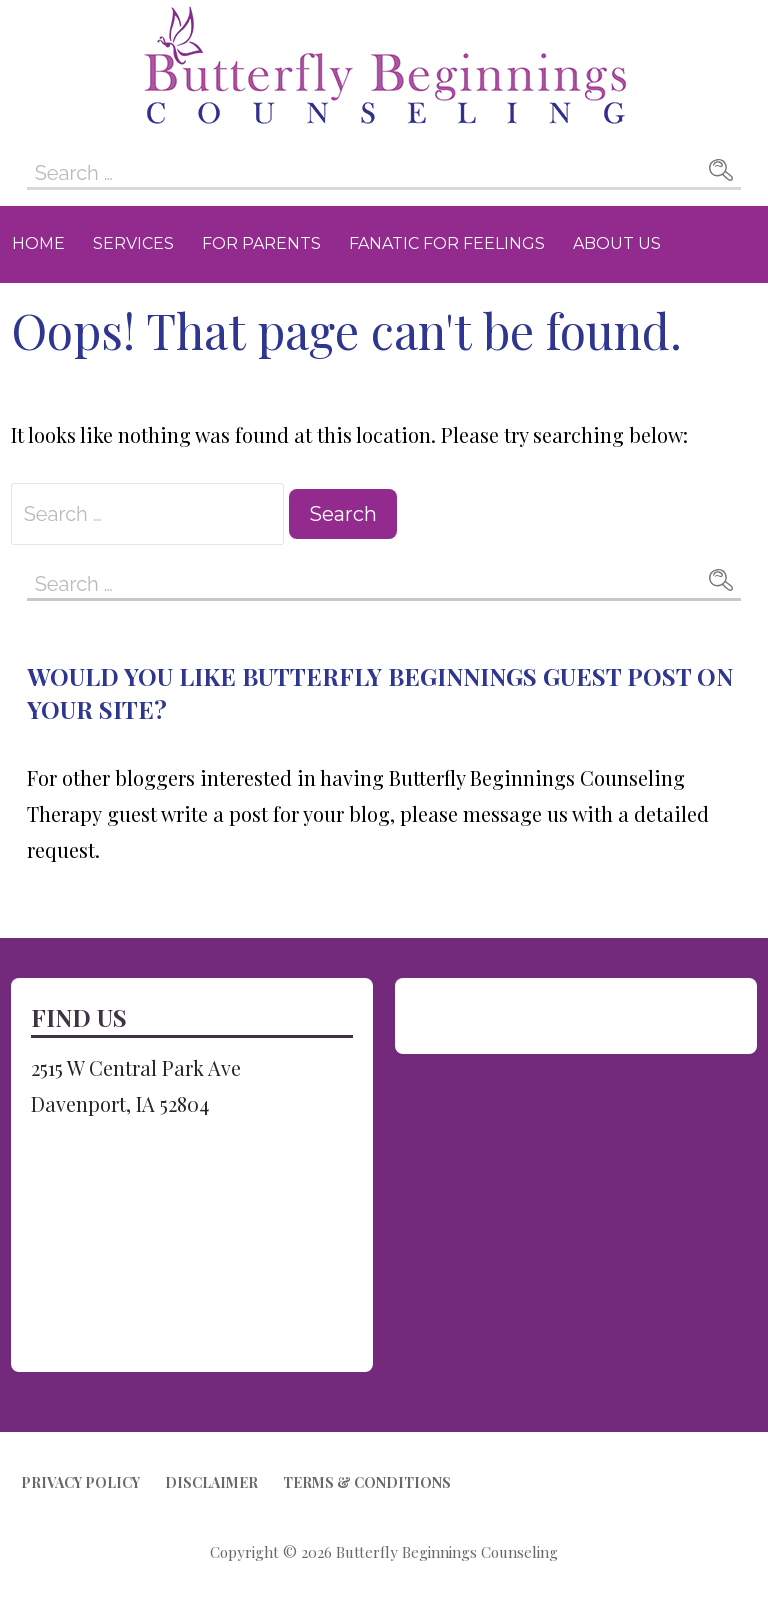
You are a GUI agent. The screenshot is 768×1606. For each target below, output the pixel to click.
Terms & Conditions (367, 1482)
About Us (617, 243)
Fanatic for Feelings (447, 243)
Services (133, 243)
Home (38, 243)
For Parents (261, 243)
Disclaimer (211, 1482)
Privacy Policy (80, 1482)
